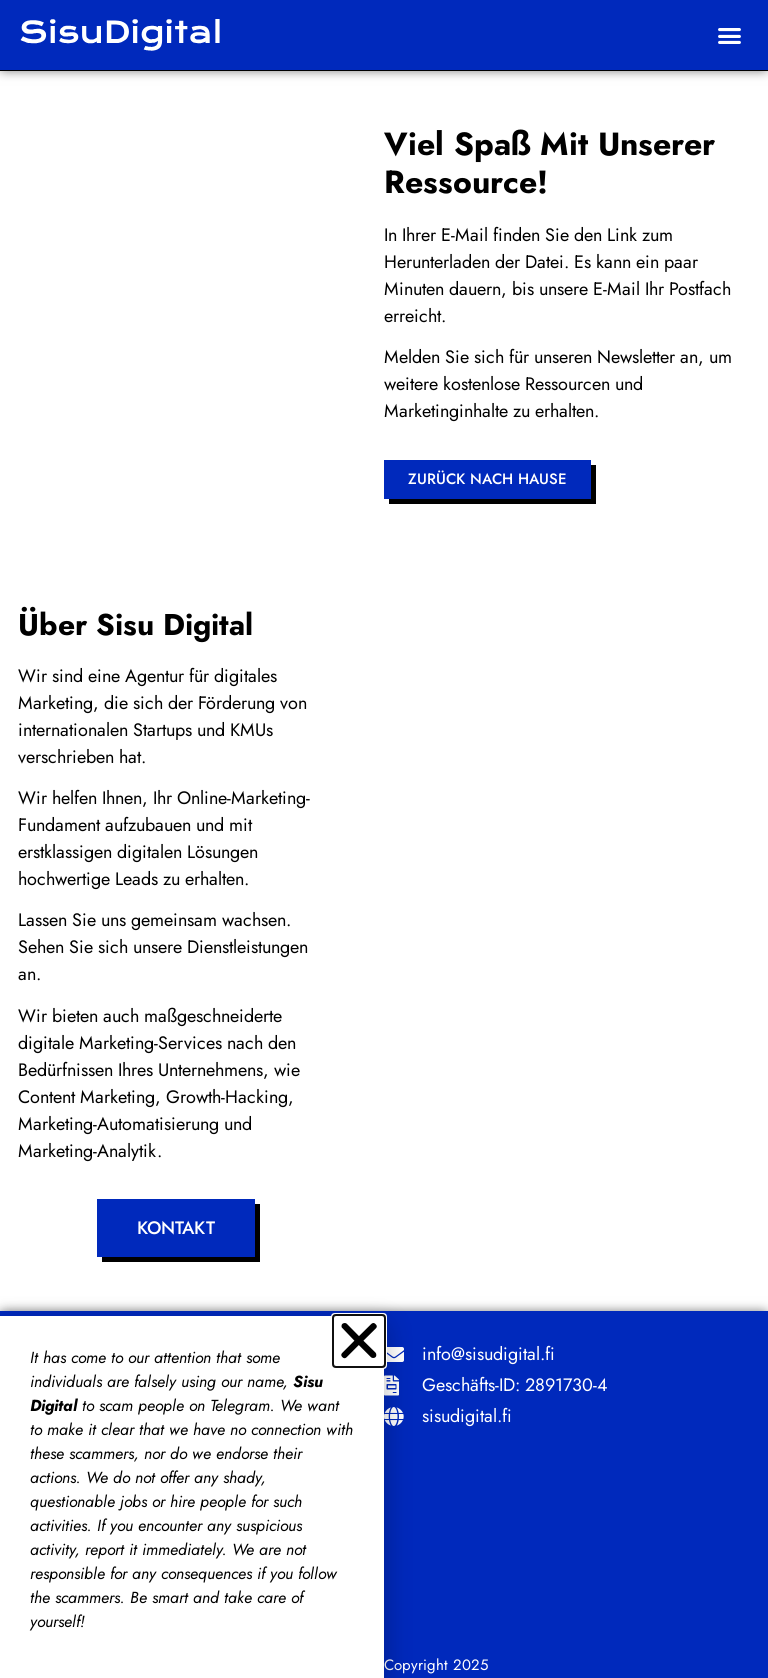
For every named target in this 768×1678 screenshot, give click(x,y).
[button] (730, 35)
